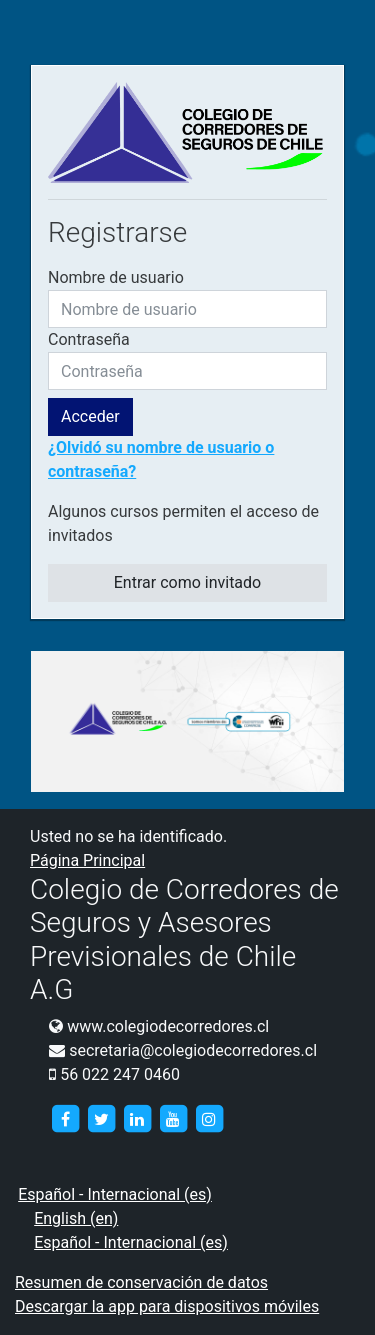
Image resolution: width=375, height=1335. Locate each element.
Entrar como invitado (187, 582)
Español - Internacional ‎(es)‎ (115, 1194)
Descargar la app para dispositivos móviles (167, 1306)
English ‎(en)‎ (76, 1218)
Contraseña (89, 339)
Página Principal (87, 860)
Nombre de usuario (116, 277)
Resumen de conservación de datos (141, 1282)
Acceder (90, 416)
